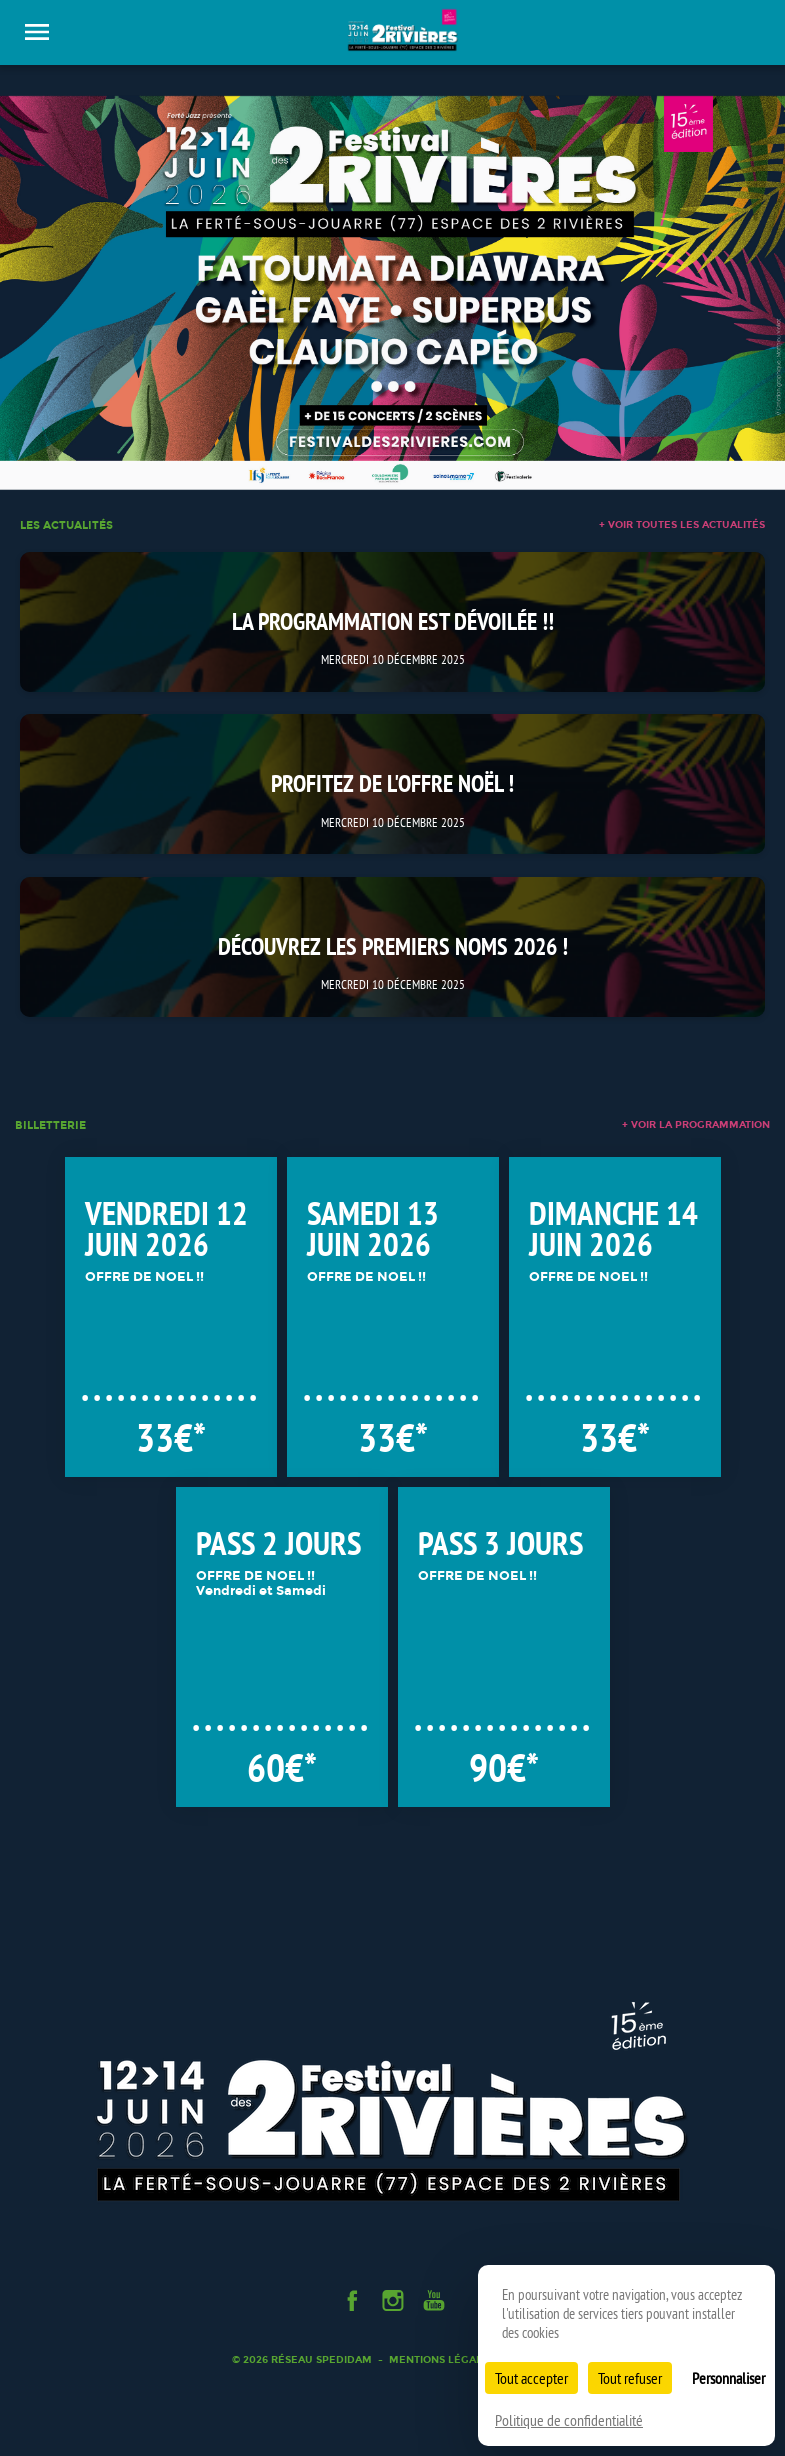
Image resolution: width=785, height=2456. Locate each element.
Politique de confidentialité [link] (569, 2420)
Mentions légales (442, 2359)
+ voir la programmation (696, 1125)
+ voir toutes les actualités (682, 525)
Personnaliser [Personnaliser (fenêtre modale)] (728, 2378)
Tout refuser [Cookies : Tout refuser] (630, 2378)
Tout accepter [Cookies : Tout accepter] (531, 2378)
